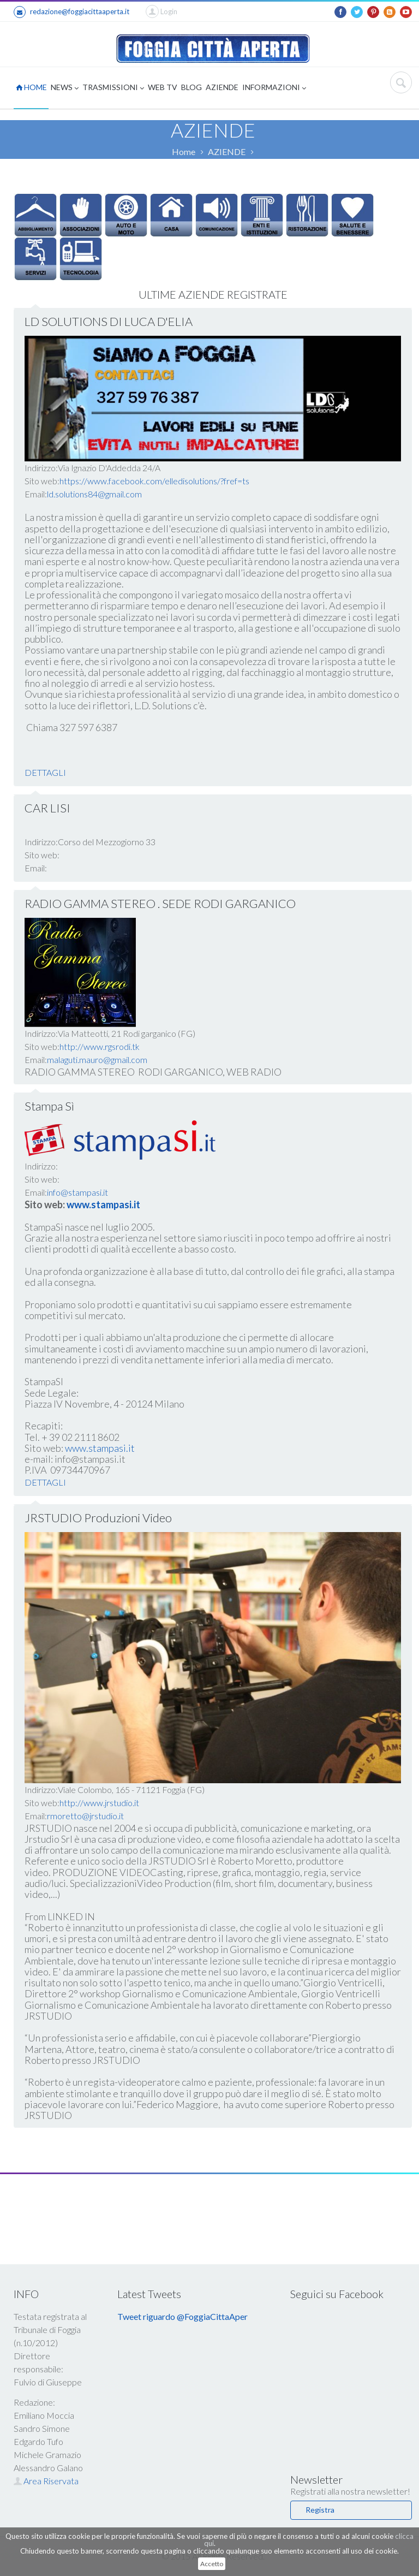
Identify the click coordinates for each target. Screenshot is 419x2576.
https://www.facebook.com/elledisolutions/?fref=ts (154, 481)
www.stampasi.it (100, 1448)
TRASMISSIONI (113, 88)
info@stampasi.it (77, 1192)
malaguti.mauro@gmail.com (97, 1059)
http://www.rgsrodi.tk (99, 1046)
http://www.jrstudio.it (99, 1802)
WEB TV (162, 87)
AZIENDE (222, 87)
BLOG (191, 87)
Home (183, 151)
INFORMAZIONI (274, 88)
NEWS (65, 88)
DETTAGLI (45, 772)
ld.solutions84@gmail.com (94, 494)
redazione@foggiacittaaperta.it (71, 12)
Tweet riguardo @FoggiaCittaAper (182, 2316)
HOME (31, 87)
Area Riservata (46, 2481)
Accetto (211, 2564)
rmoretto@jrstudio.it (85, 1816)
